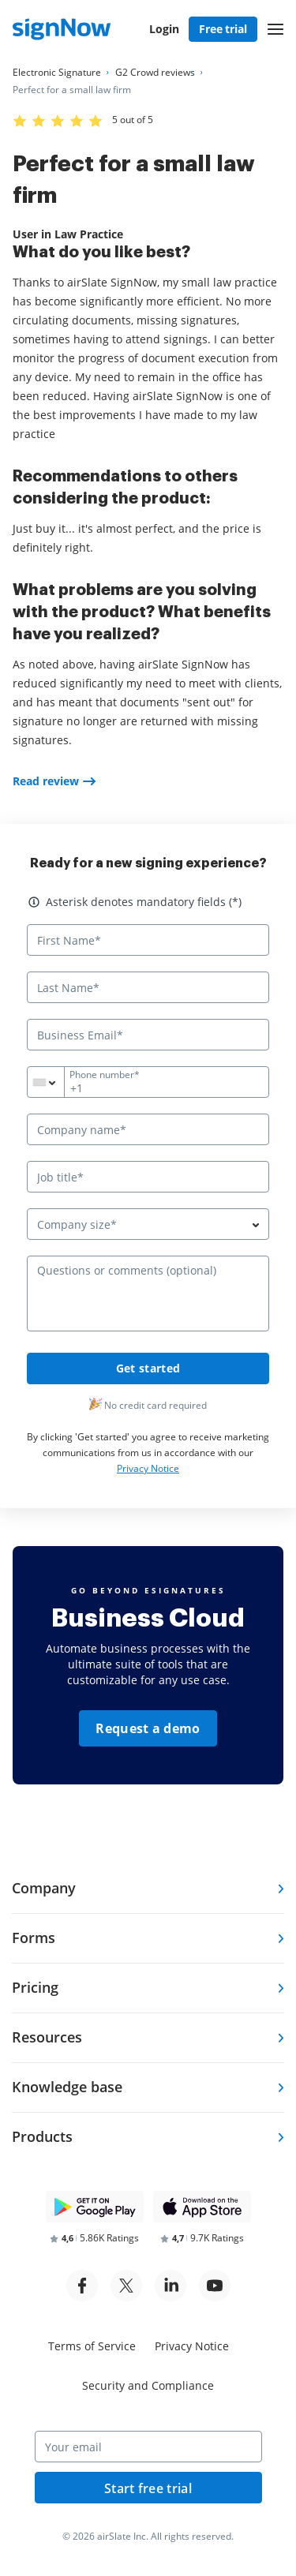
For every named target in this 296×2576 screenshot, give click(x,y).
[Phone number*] (148, 1082)
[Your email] (148, 2446)
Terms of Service (92, 2345)
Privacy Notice (148, 1468)
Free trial (223, 28)
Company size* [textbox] (77, 1224)
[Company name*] (148, 1129)
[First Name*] (148, 940)
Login (164, 28)
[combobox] (55, 1082)
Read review (46, 780)
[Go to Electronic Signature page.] (57, 72)
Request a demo (148, 1728)
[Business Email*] (148, 1034)
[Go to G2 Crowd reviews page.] (155, 72)
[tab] (148, 1889)
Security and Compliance (148, 2385)
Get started (148, 1368)
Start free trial (148, 2488)
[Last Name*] (148, 987)
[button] (275, 29)
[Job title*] (148, 1177)
